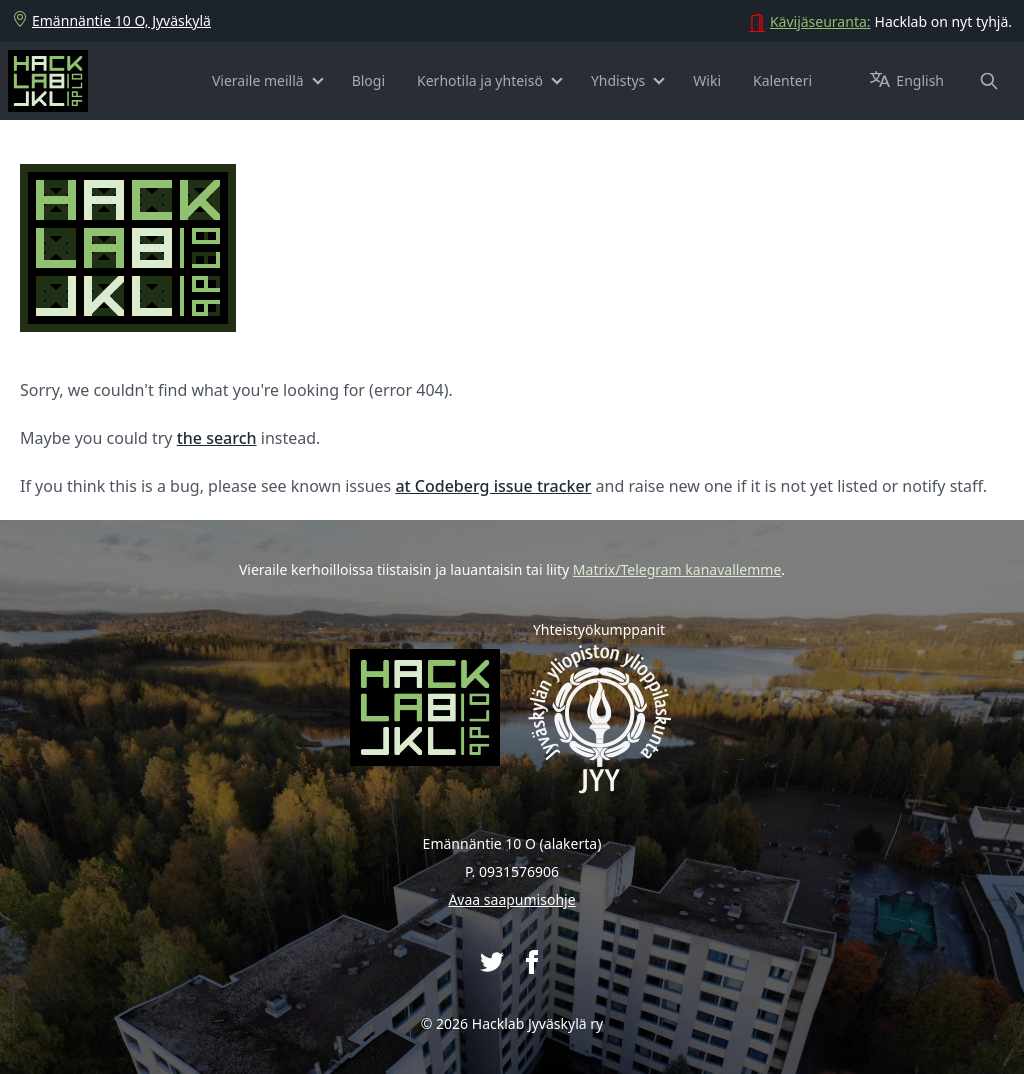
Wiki (707, 80)
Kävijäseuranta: (820, 21)
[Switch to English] (920, 81)
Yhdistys (618, 80)
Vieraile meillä (258, 80)
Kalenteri (782, 80)
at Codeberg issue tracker (493, 486)
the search (217, 438)
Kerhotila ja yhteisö (480, 80)
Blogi (368, 80)
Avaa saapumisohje (511, 899)
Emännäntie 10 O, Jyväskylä (111, 21)
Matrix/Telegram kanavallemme (677, 569)
